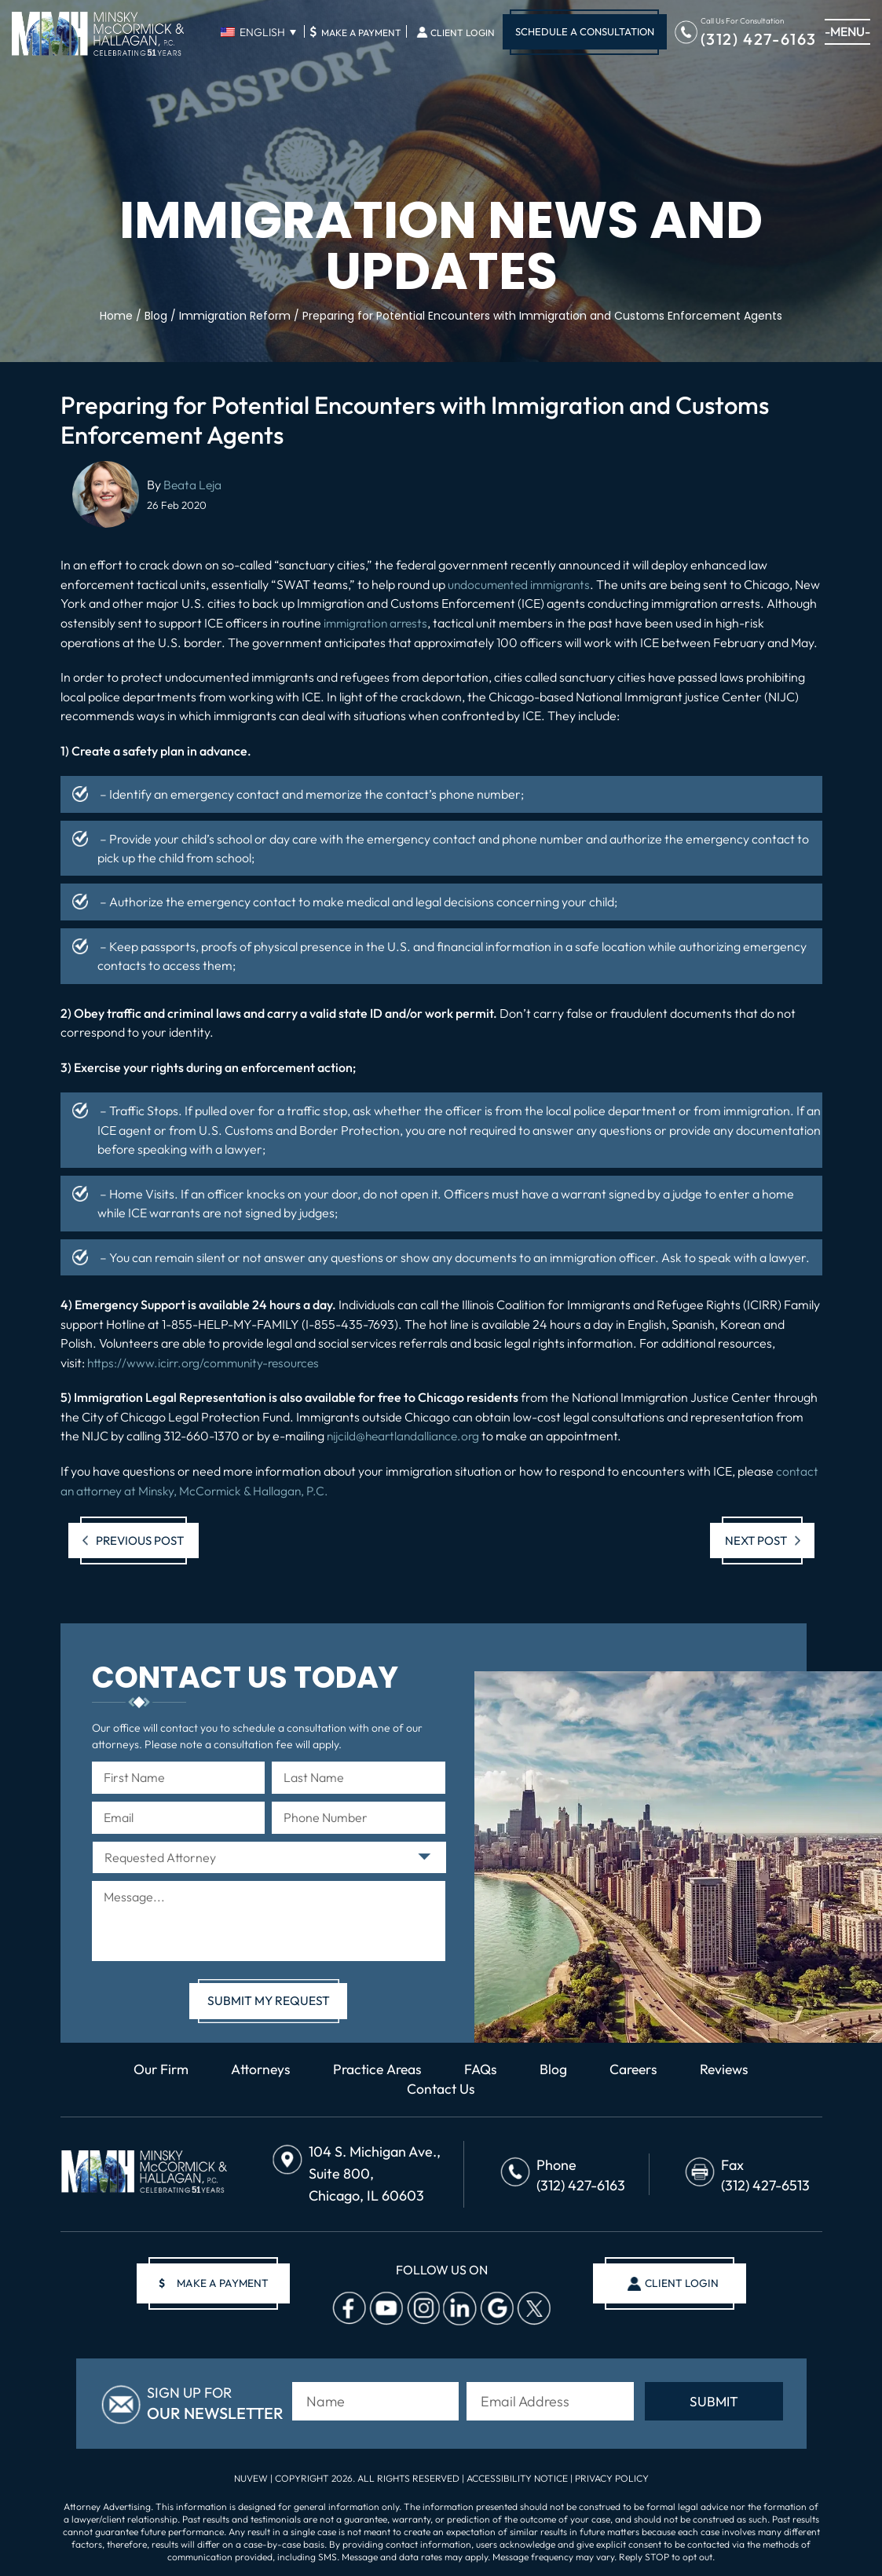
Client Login (462, 33)
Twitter (531, 2307)
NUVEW (251, 2475)
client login (679, 2281)
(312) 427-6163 (759, 38)
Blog (556, 2068)
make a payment (217, 2281)
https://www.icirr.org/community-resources (207, 1362)
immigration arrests (430, 623)
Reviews (730, 2068)
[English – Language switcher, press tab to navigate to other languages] (258, 32)
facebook (347, 2307)
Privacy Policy (612, 2475)
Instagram (420, 2307)
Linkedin (457, 2307)
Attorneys (256, 2068)
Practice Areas (377, 2068)
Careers (638, 2068)
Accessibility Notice (518, 2475)
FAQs (483, 2068)
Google (494, 2307)
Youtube (384, 2307)
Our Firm (154, 2068)
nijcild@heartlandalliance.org (406, 1435)
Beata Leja (193, 484)
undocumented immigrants (522, 584)
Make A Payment (355, 31)
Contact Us (441, 2087)
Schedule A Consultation (584, 31)
